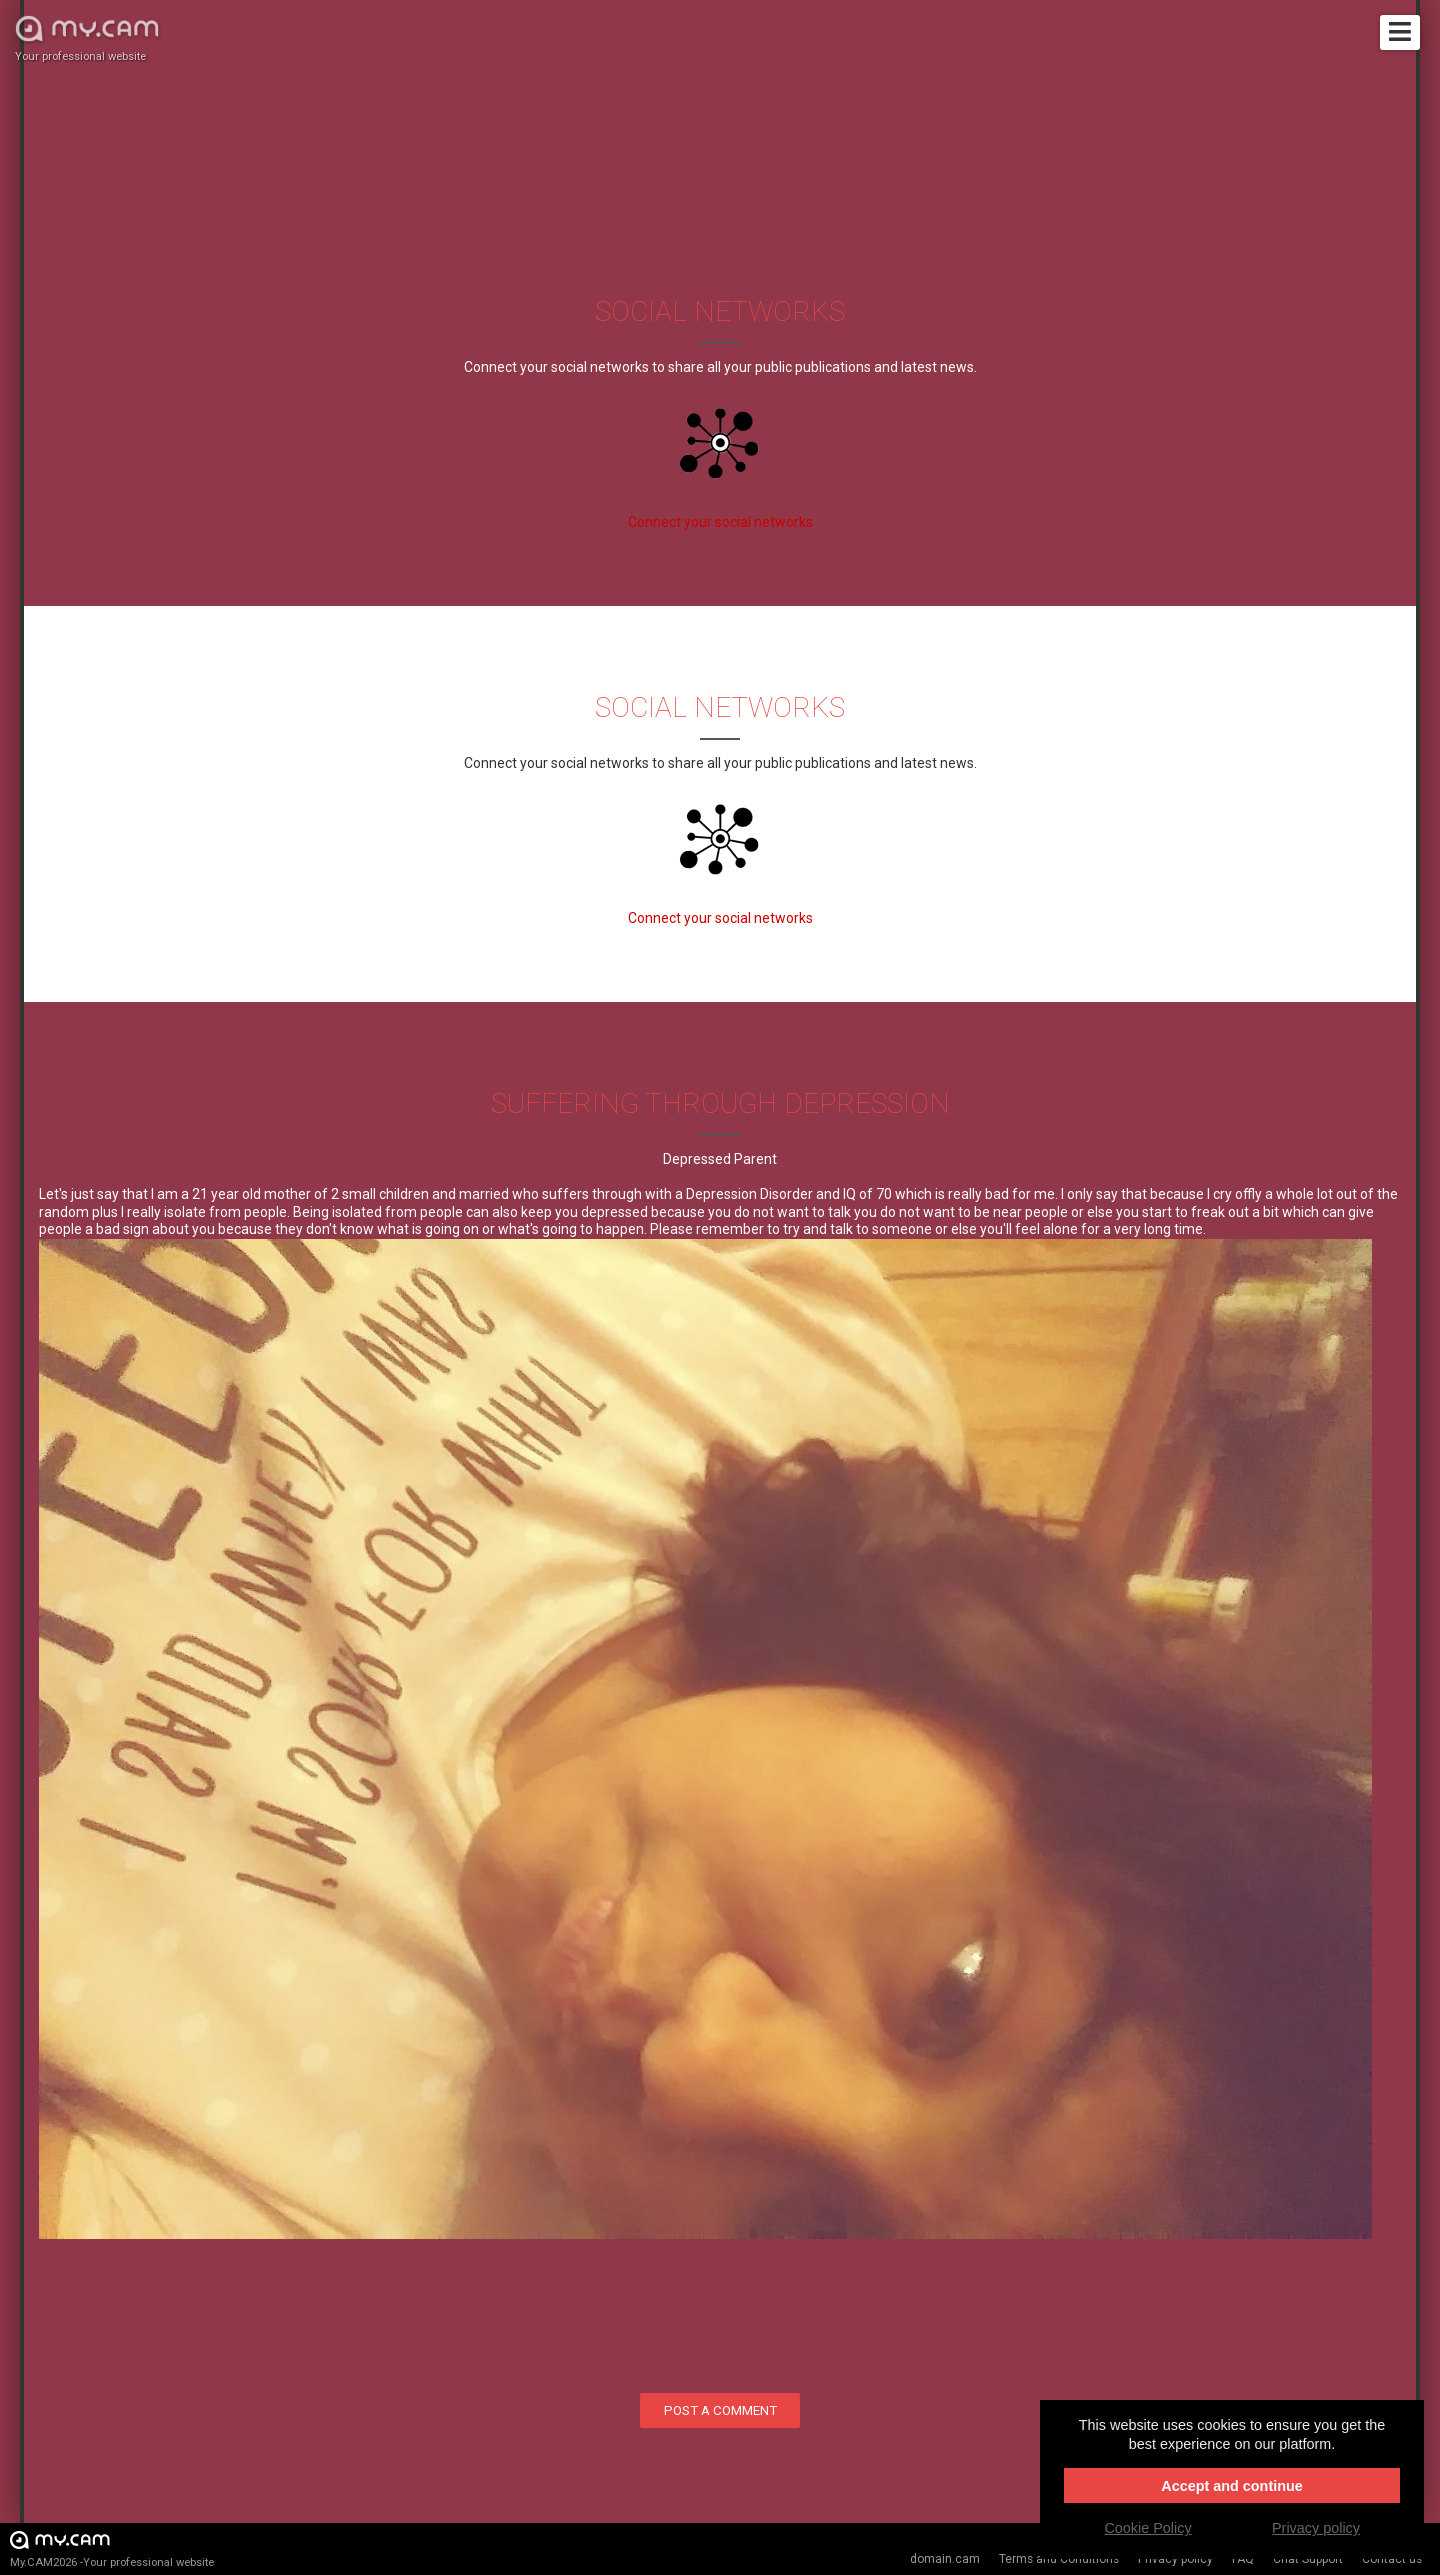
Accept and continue (1232, 2486)
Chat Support (1308, 2559)
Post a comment (720, 2410)
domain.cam (945, 2559)
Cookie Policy (1147, 2528)
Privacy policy (1175, 2559)
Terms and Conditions (1059, 2559)
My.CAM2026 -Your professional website (112, 2548)
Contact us (1392, 2559)
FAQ (1243, 2559)
